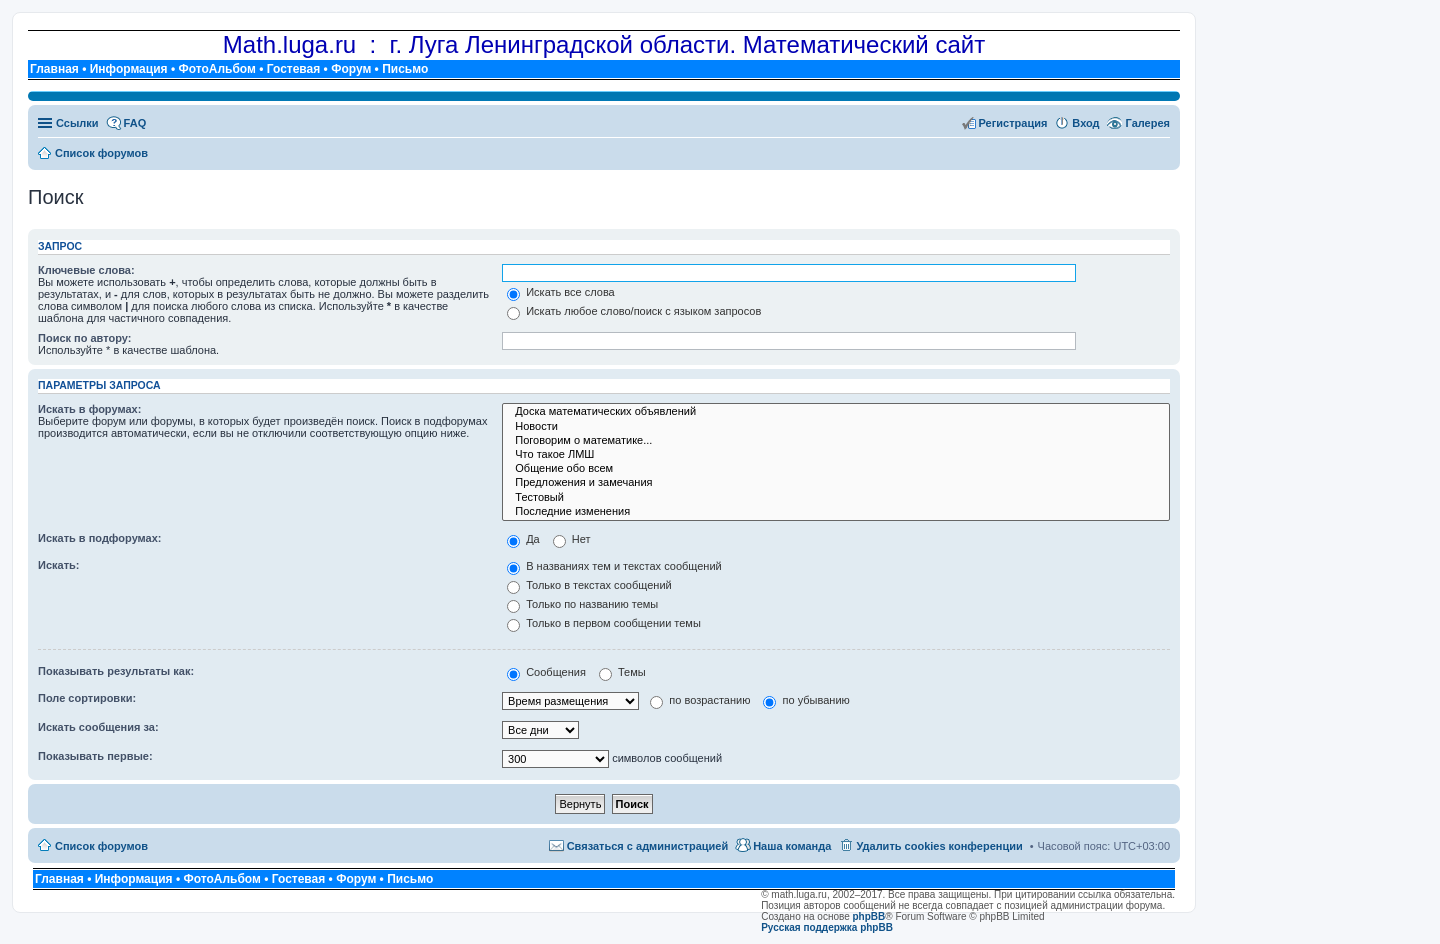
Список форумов (101, 846)
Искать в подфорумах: (100, 538)
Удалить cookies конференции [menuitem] (939, 846)
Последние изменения (836, 512)
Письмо (405, 69)
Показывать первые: (95, 756)
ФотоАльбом (216, 69)
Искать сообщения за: (98, 727)
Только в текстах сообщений (589, 585)
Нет (572, 539)
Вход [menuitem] (1085, 123)
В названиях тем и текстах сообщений (614, 566)
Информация (129, 69)
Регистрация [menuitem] (1013, 123)
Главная (54, 69)
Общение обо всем (836, 469)
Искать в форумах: (89, 409)
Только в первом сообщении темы (604, 623)
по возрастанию (700, 700)
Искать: (58, 565)
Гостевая (294, 69)
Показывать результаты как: (116, 671)
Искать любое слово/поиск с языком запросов (634, 311)
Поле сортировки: (87, 698)
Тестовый (836, 498)
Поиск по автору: (84, 338)
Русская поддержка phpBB (827, 927)
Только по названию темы (582, 604)
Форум (351, 69)
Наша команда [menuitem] (792, 846)
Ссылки (77, 123)
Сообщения (546, 672)
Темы (622, 672)
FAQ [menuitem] (135, 123)
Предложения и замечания (836, 483)
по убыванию (806, 700)
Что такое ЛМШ (836, 455)
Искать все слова (561, 292)
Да (523, 539)
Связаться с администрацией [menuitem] (648, 846)
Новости (836, 427)
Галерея (1148, 123)
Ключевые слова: (86, 270)
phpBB (869, 916)
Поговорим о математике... (836, 441)
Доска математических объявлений (836, 412)
